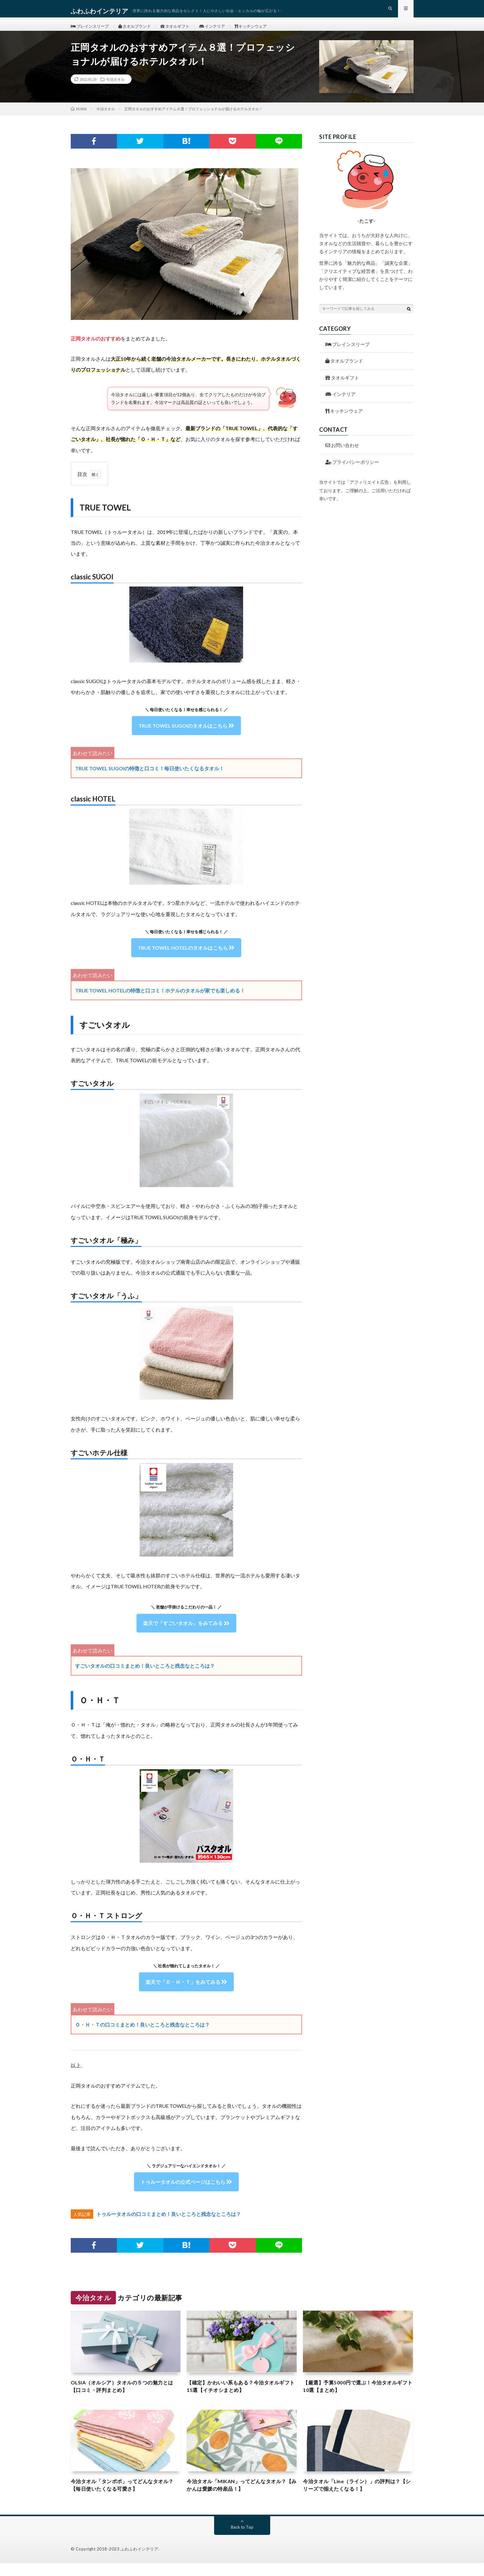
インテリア (222, 31)
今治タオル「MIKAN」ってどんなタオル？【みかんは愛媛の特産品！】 (237, 2497)
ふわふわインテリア (140, 2561)
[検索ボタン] (409, 318)
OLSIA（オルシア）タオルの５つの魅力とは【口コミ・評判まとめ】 (125, 2397)
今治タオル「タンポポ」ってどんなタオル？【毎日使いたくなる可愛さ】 (123, 2497)
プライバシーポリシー (352, 471)
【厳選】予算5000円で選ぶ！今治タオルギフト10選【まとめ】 (355, 2397)
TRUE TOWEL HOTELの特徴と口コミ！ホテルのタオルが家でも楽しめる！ (160, 1000)
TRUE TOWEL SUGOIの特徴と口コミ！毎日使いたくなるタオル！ (149, 778)
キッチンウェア (263, 31)
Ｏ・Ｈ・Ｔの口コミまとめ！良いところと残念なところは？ (142, 2034)
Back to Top (242, 2540)
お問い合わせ (342, 455)
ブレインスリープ (91, 31)
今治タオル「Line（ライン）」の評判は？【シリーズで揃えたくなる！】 (357, 2497)
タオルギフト (182, 31)
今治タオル (115, 89)
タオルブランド (139, 31)
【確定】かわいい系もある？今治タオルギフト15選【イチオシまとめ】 (241, 2397)
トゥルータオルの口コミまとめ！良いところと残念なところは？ (168, 2224)
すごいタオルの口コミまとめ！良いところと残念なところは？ (145, 1676)
